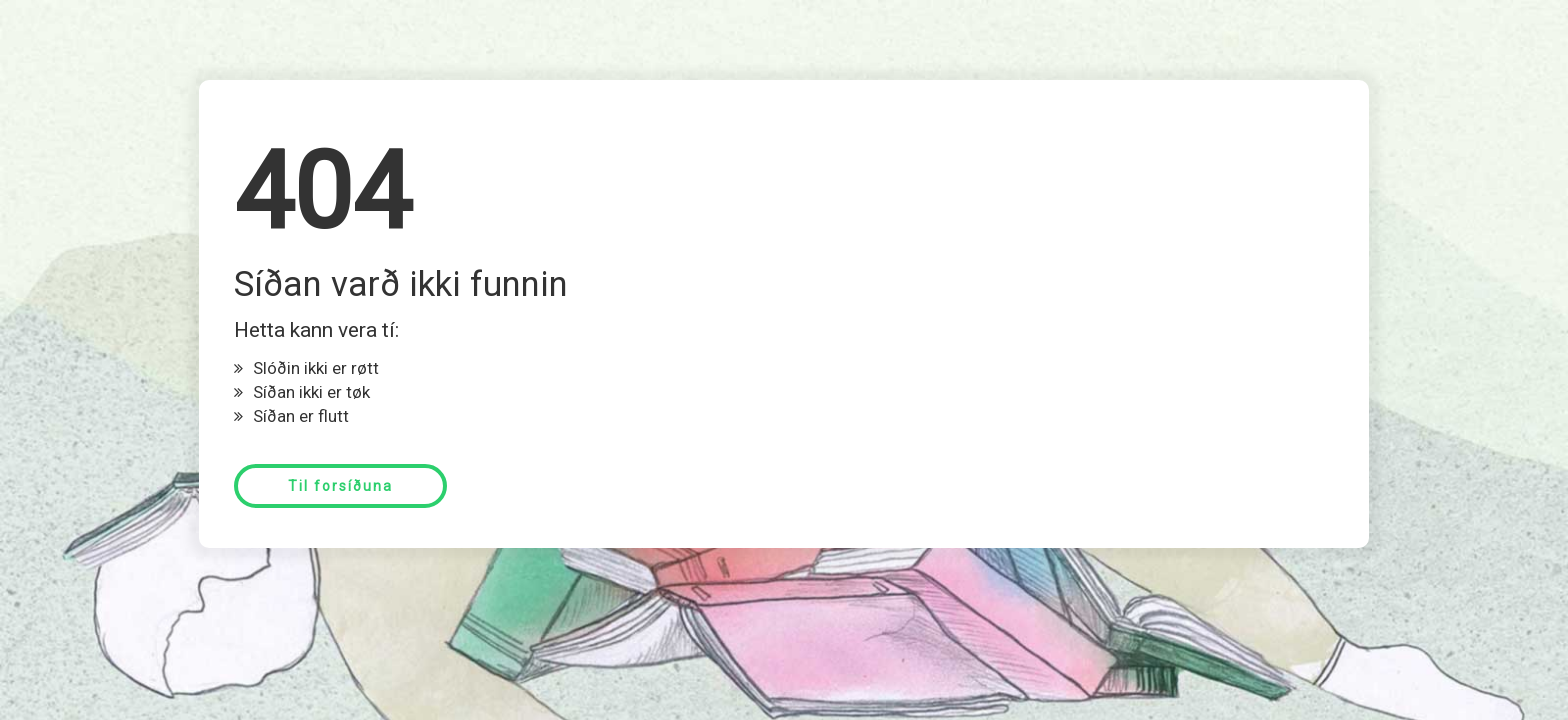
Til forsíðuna (340, 486)
